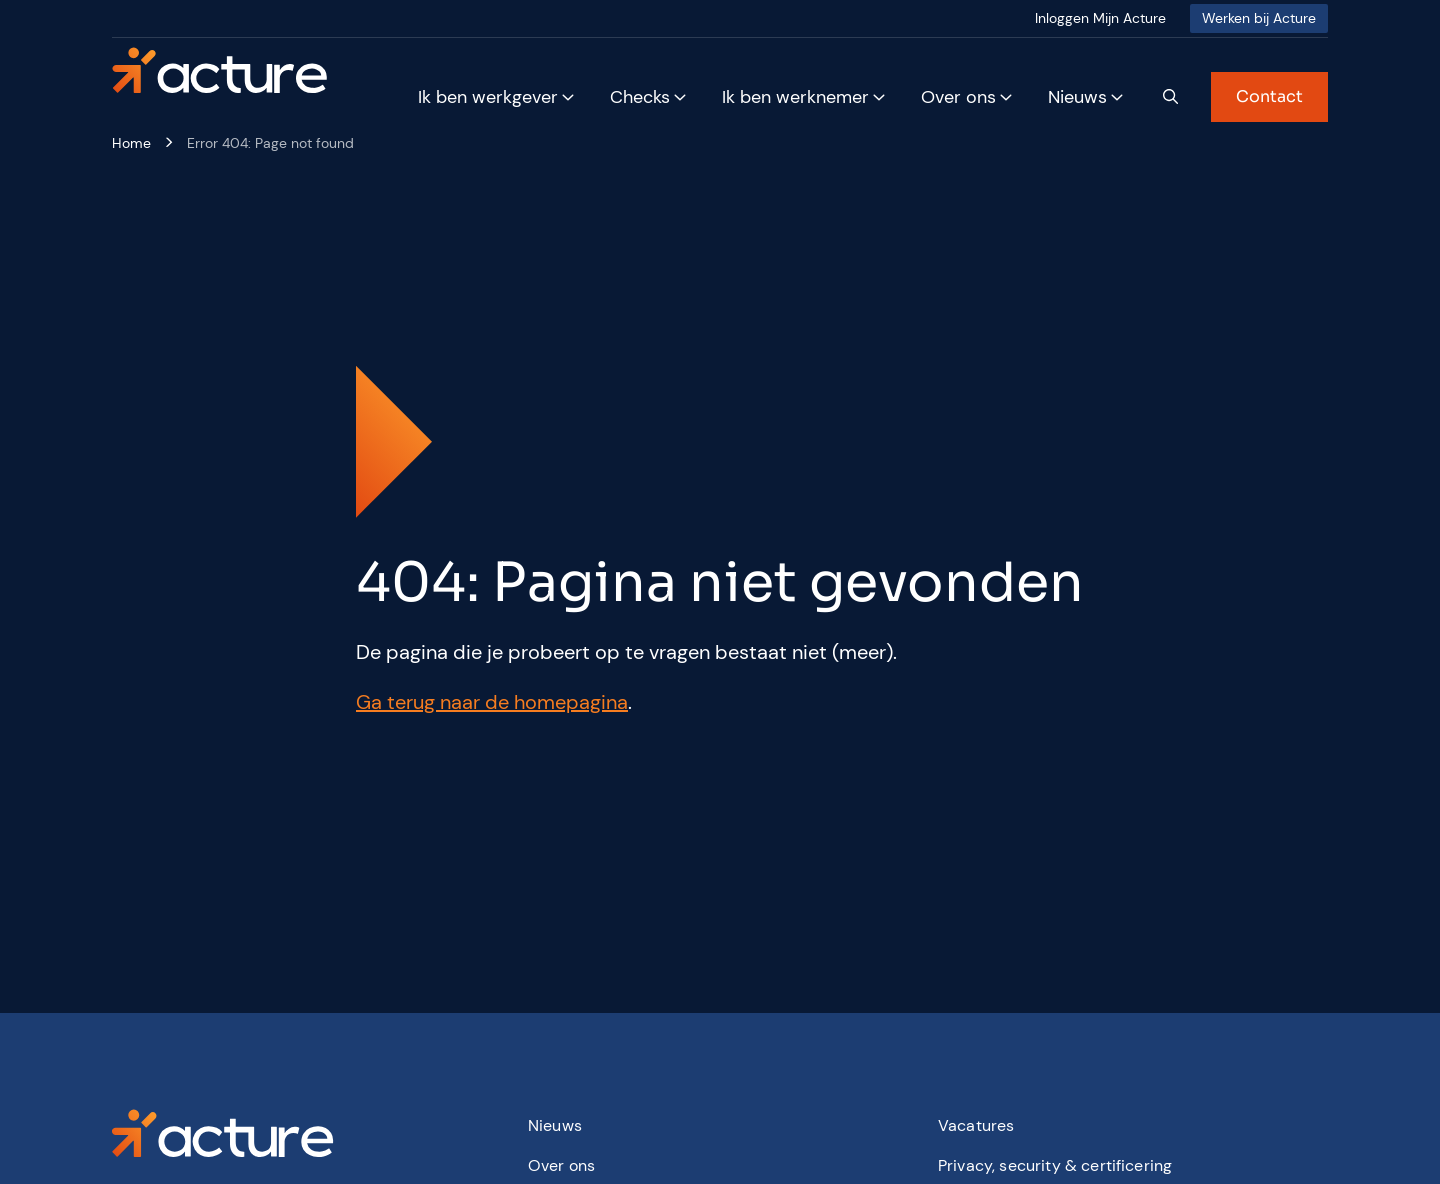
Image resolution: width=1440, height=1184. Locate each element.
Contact (1269, 96)
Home (131, 143)
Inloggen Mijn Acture (1100, 18)
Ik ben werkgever (488, 97)
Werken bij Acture (1259, 18)
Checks (640, 97)
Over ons (958, 97)
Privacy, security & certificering (1055, 1165)
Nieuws (1077, 97)
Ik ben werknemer (795, 97)
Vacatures (976, 1125)
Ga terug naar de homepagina (492, 702)
